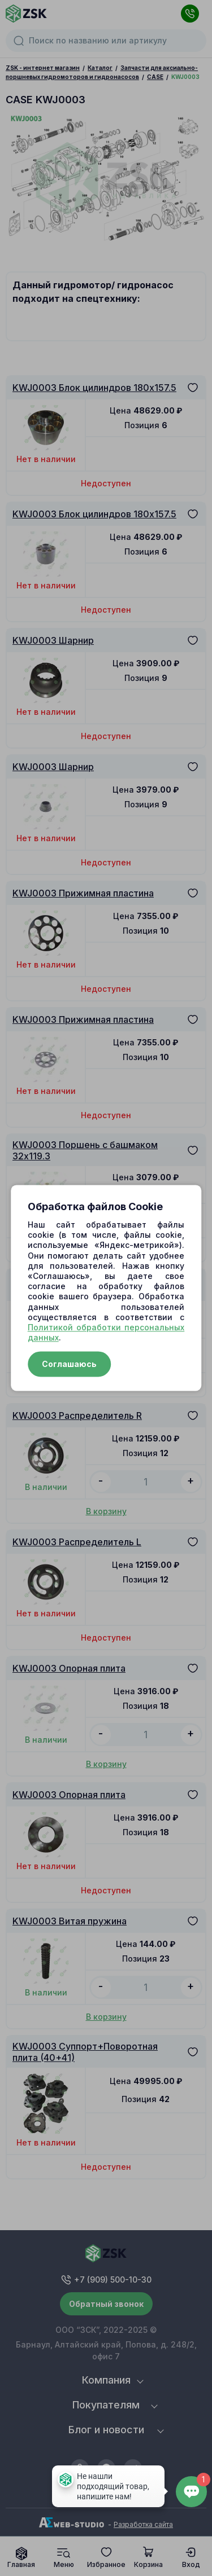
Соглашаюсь (69, 1364)
